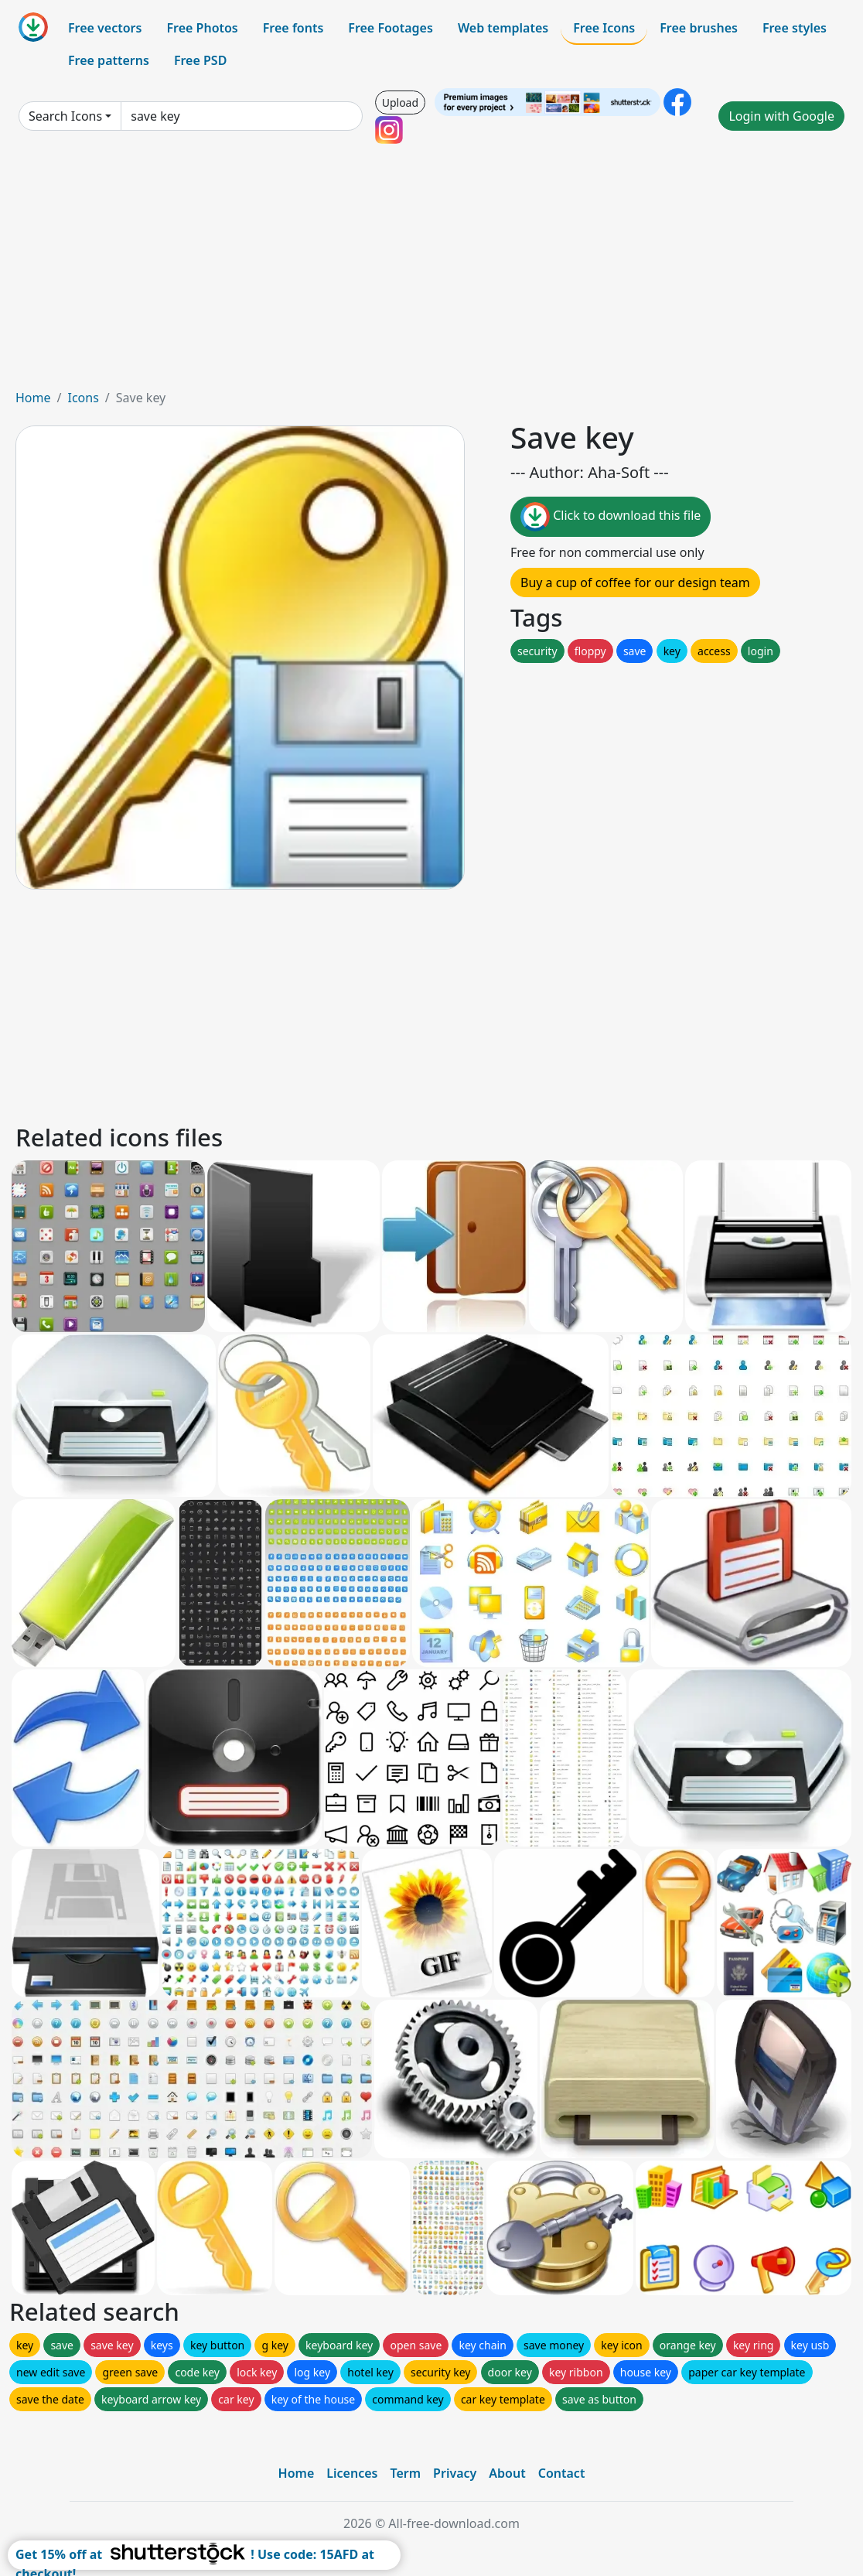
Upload (400, 102)
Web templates (503, 27)
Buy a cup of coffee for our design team (635, 582)
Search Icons (65, 116)
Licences (351, 2473)
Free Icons (604, 27)
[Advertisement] (431, 272)
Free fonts (293, 27)
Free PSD (200, 60)
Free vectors (105, 27)
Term (405, 2473)
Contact (561, 2473)
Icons (82, 397)
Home (33, 397)
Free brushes (699, 27)
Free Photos (201, 27)
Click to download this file (610, 516)
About (507, 2473)
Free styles (794, 27)
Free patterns (108, 60)
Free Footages (390, 27)
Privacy (454, 2473)
